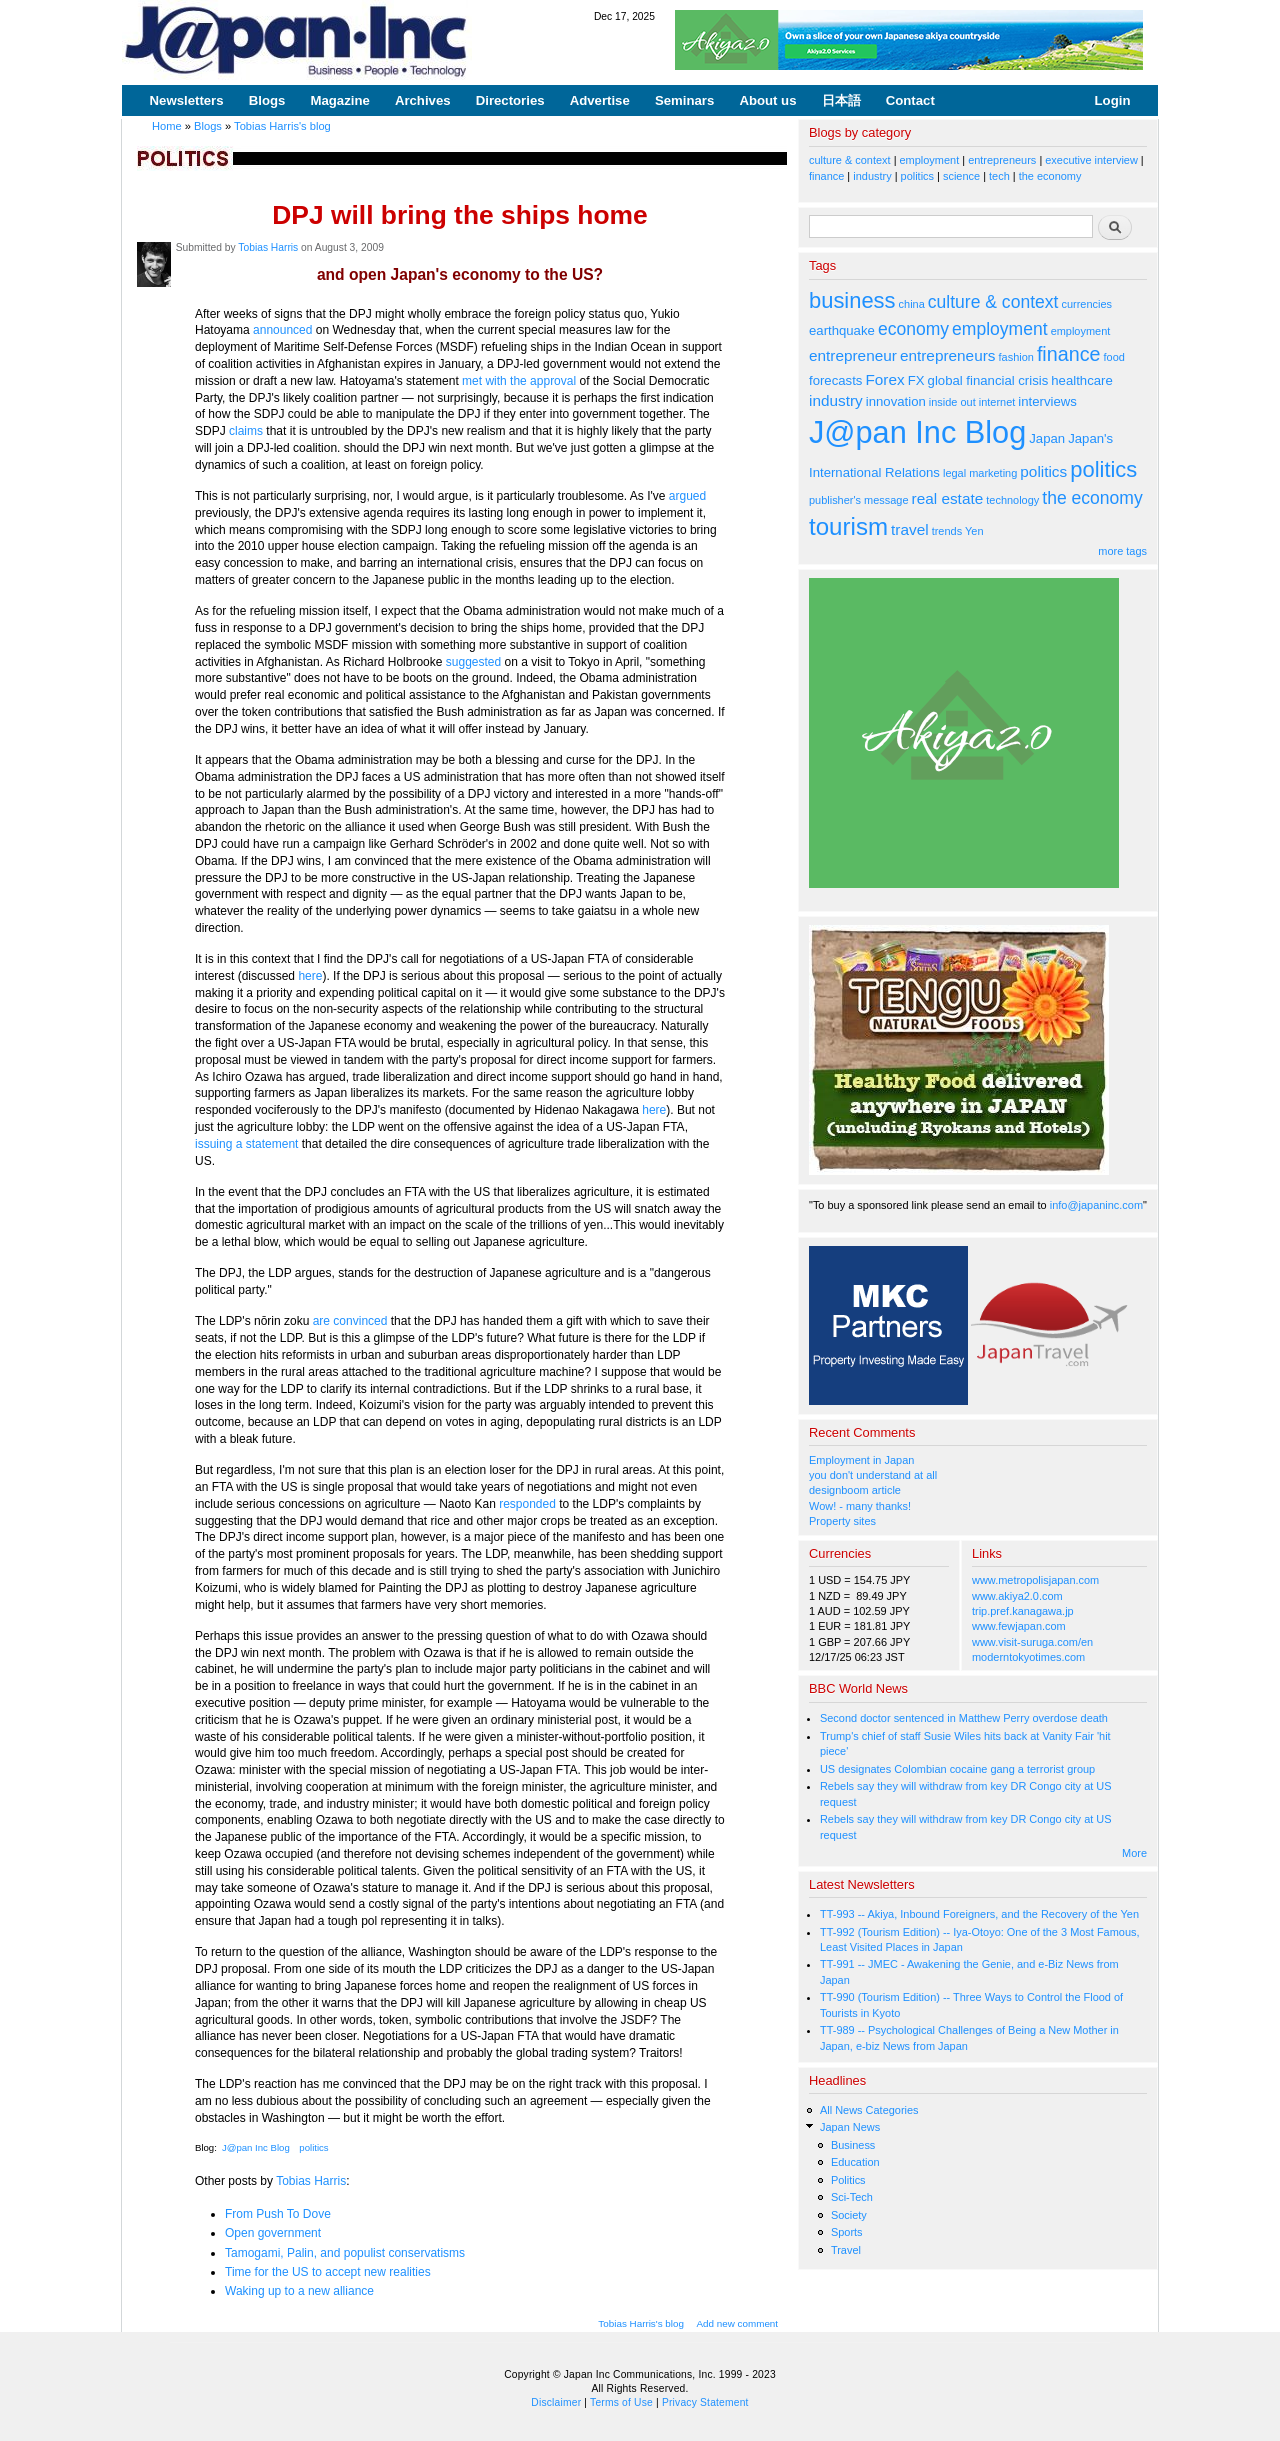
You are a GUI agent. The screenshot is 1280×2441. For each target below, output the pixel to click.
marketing (993, 473)
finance (826, 176)
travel (910, 529)
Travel (846, 2250)
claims (247, 431)
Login (1113, 100)
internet (997, 402)
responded (527, 1504)
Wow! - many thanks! (860, 1506)
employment (930, 160)
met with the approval (520, 381)
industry (872, 176)
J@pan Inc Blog (256, 2147)
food (1114, 357)
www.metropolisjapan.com (1035, 1580)
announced (284, 330)
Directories (510, 100)
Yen (974, 531)
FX (916, 380)
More (1134, 1853)
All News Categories (869, 2110)
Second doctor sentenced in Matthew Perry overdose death (964, 1718)
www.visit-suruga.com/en (1032, 1642)
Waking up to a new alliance (299, 2291)
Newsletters (187, 100)
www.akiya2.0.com (1017, 1596)
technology (1012, 500)
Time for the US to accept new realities (328, 2272)
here (310, 976)
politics (313, 2147)
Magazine (339, 100)
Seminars (684, 100)
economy (913, 329)
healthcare (1081, 380)
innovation (896, 401)
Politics (848, 2180)
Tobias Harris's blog (282, 126)
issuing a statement (248, 1144)
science (961, 176)
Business (853, 2145)
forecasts (835, 380)
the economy (1050, 176)
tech (999, 176)
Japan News (850, 2127)
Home (167, 126)
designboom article (855, 1490)
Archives (423, 100)
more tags (1122, 551)
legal (954, 473)
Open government (273, 2233)
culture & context (850, 160)
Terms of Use (621, 2402)
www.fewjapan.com (1019, 1626)
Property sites (842, 1521)
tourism (848, 526)
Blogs (267, 100)
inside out (952, 402)
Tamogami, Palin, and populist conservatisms (345, 2253)
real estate (948, 498)
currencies (1086, 304)
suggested (475, 662)
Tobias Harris (268, 247)
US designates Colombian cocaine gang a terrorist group (957, 1769)
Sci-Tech (852, 2197)
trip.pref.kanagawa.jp (1023, 1611)
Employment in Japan (861, 1460)
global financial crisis (988, 380)
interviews (1047, 401)
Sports (847, 2232)
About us (767, 100)
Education (855, 2162)
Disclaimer (556, 2402)
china (912, 304)
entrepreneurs (1002, 160)
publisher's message (859, 500)
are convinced (352, 1321)
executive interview (1091, 160)
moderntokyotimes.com (1028, 1657)
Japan (1047, 438)
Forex (884, 379)
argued (687, 496)
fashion (1016, 357)
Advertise (600, 100)
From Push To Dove (278, 2214)
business (852, 300)
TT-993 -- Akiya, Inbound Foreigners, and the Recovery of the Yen (979, 1914)
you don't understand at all (873, 1475)
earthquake (842, 330)
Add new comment (738, 2323)
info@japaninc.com (1096, 1205)
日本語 (841, 100)
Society (849, 2215)
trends (947, 531)
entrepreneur (853, 355)
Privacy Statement (705, 2402)
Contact (910, 100)
